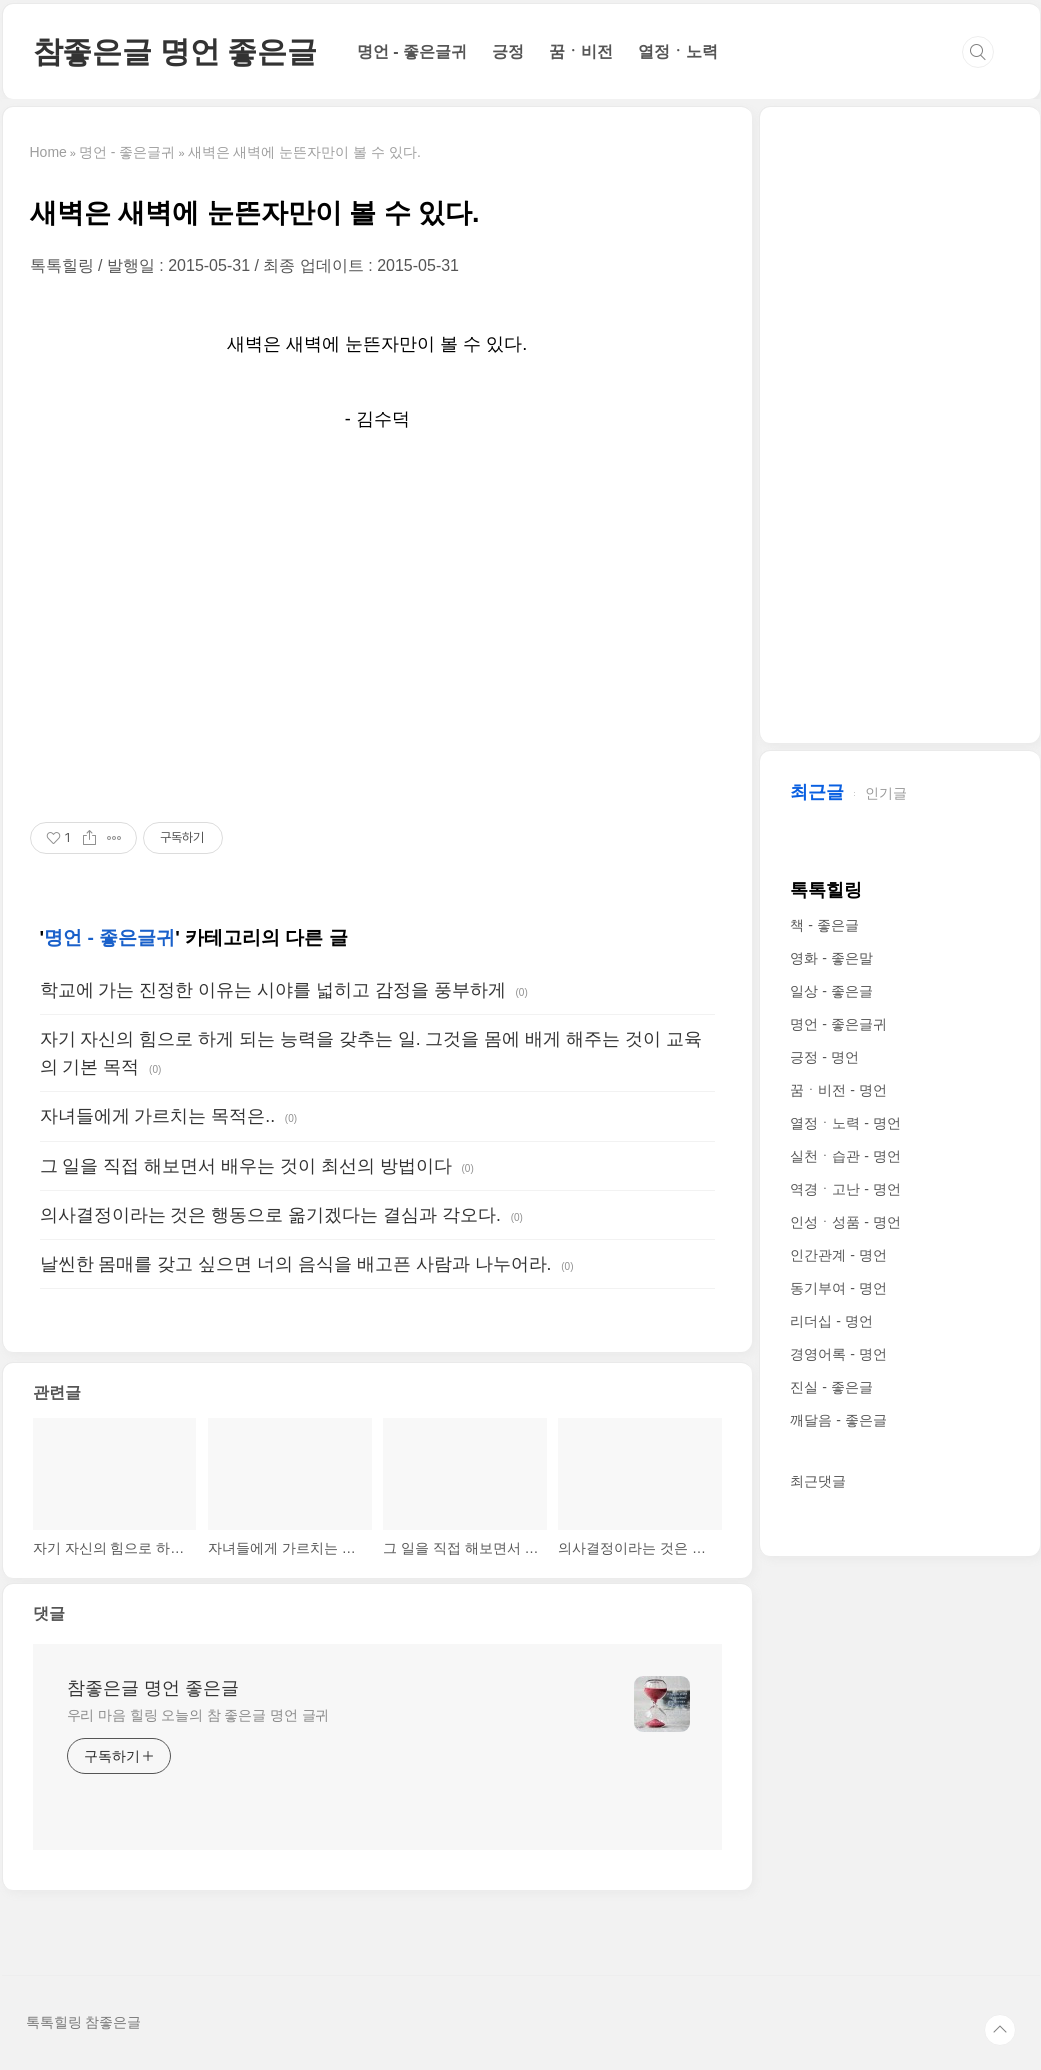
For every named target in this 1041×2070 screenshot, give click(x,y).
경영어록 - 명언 (838, 1354)
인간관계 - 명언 (838, 1255)
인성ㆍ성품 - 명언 (845, 1222)
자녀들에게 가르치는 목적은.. (158, 1116)
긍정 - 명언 (824, 1057)
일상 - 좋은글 (831, 991)
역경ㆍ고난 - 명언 (845, 1189)
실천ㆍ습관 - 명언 (845, 1156)
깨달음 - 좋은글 (838, 1420)
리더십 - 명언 (831, 1321)
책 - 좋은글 (824, 925)
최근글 (817, 792)
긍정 (508, 51)
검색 (978, 52)
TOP (1000, 2030)
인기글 (886, 793)
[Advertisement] (377, 629)
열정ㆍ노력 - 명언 (845, 1123)
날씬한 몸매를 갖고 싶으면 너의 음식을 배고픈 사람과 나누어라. (296, 1264)
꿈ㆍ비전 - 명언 (838, 1090)
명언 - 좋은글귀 (412, 51)
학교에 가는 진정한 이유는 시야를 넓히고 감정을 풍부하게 (273, 990)
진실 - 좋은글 (831, 1387)
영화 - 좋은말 (831, 958)
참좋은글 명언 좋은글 (175, 51)
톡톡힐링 (826, 890)
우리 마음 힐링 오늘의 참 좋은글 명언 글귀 (198, 1715)
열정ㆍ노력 (678, 51)
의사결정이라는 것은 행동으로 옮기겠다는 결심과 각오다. (270, 1215)
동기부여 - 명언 (838, 1288)
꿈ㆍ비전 (581, 51)
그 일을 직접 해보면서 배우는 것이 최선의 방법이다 (246, 1166)
